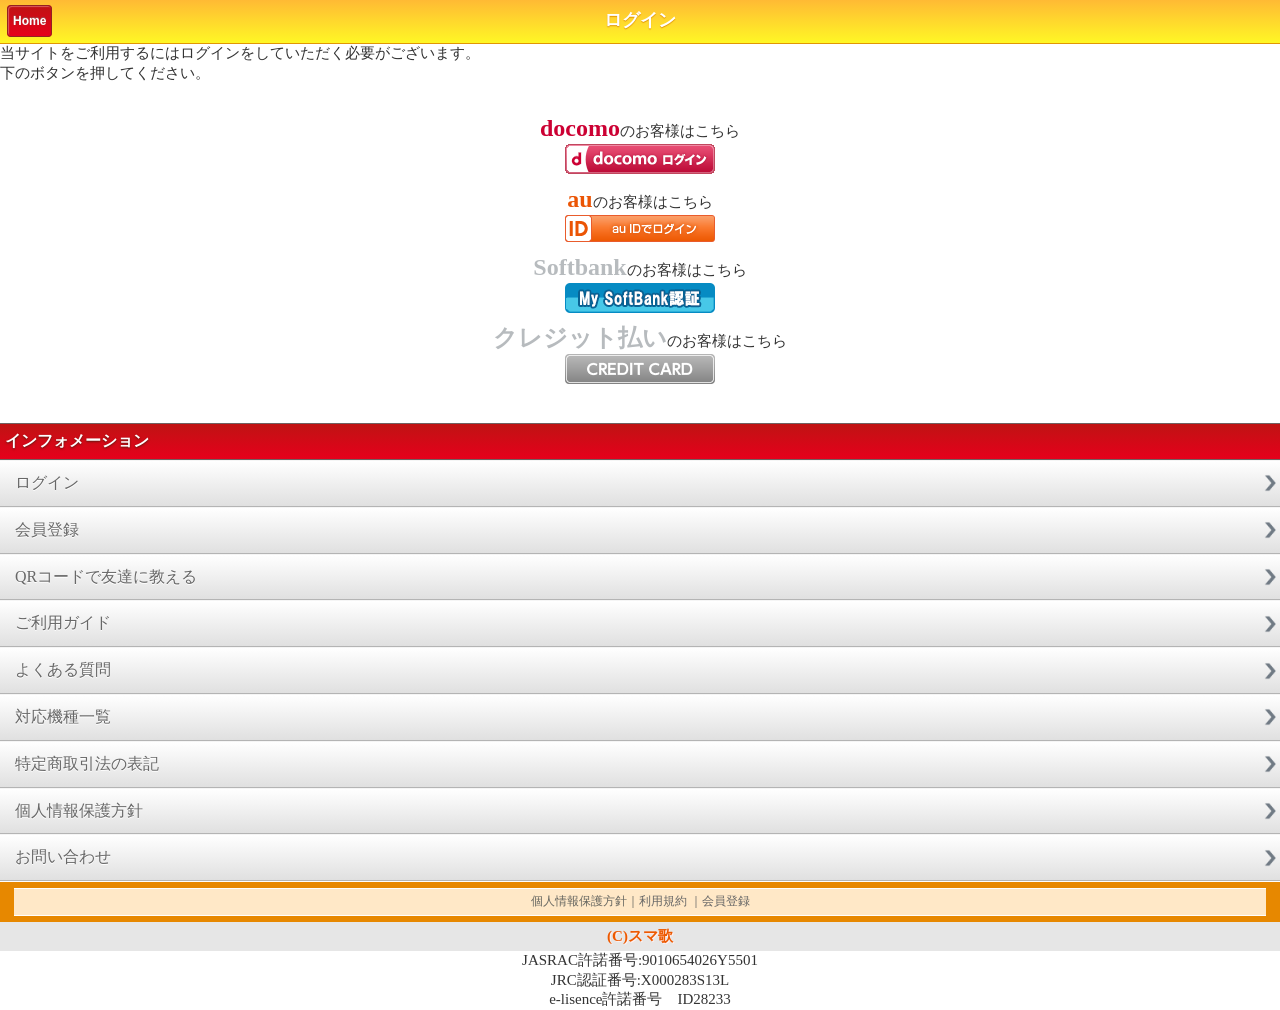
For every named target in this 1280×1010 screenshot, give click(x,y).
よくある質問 (63, 669)
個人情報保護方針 (79, 810)
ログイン (47, 482)
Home (29, 21)
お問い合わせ (63, 856)
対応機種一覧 (63, 716)
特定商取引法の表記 (87, 763)
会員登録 (47, 529)
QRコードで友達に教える (106, 576)
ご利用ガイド (63, 622)
